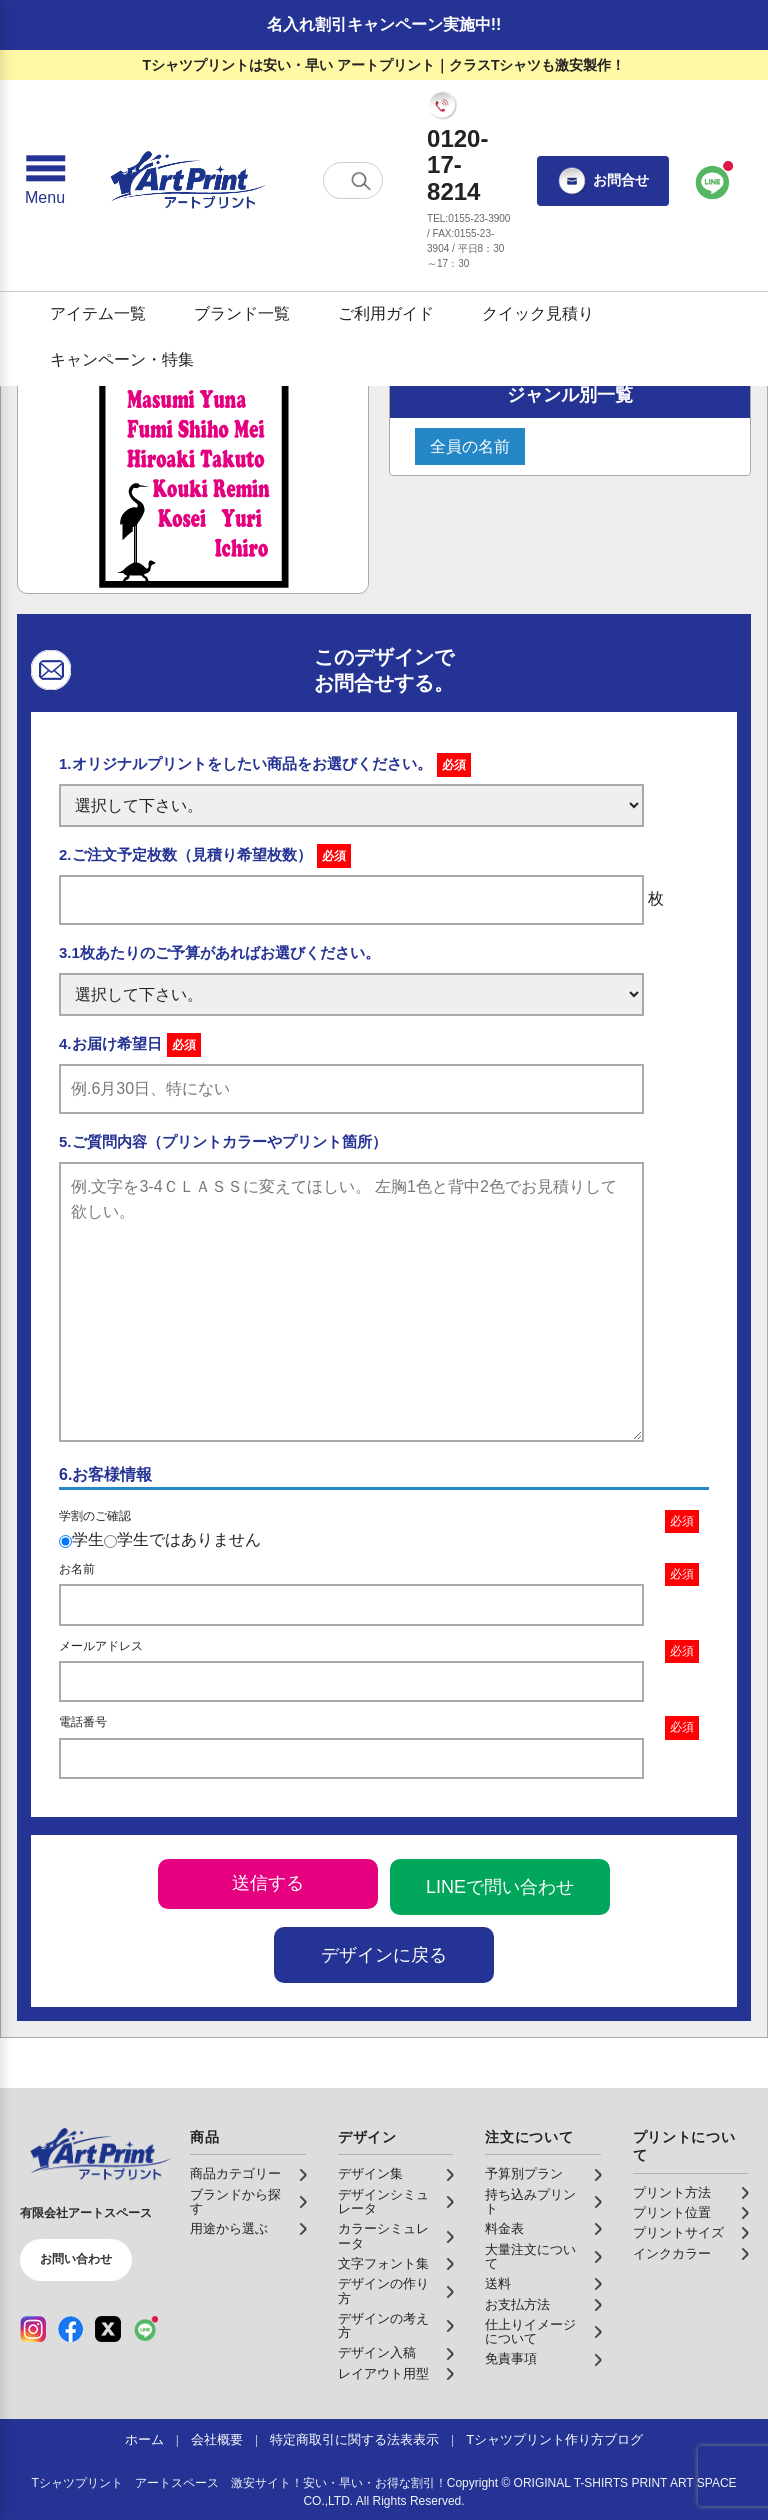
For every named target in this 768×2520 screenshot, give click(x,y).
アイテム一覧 (98, 313)
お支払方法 (517, 2305)
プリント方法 (672, 2193)
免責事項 (511, 2359)
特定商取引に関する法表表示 (354, 2440)
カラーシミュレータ (383, 2236)
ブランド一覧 (242, 313)
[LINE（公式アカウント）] (146, 2329)
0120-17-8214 (457, 165)
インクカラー (672, 2254)
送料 (498, 2284)
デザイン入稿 (377, 2353)
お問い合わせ (76, 2259)
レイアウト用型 (383, 2374)
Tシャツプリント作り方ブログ (554, 2440)
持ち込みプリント (530, 2202)
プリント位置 (672, 2213)
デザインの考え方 (383, 2326)
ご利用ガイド (386, 313)
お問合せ (603, 181)
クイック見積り (538, 313)
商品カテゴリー (235, 2174)
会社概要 (217, 2440)
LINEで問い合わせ (500, 1887)
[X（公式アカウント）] (108, 2329)
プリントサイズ (678, 2233)
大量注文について (530, 2257)
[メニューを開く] (45, 181)
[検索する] (361, 181)
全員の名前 (470, 446)
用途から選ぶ (229, 2229)
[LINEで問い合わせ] (713, 181)
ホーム (144, 2440)
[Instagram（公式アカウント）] (33, 2329)
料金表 (504, 2229)
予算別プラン (524, 2174)
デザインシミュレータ (383, 2202)
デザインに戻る (384, 1955)
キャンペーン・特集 (122, 359)
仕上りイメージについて (530, 2332)
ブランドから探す (235, 2202)
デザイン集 (370, 2174)
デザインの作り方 (383, 2291)
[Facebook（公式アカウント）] (71, 2329)
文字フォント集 (383, 2264)
